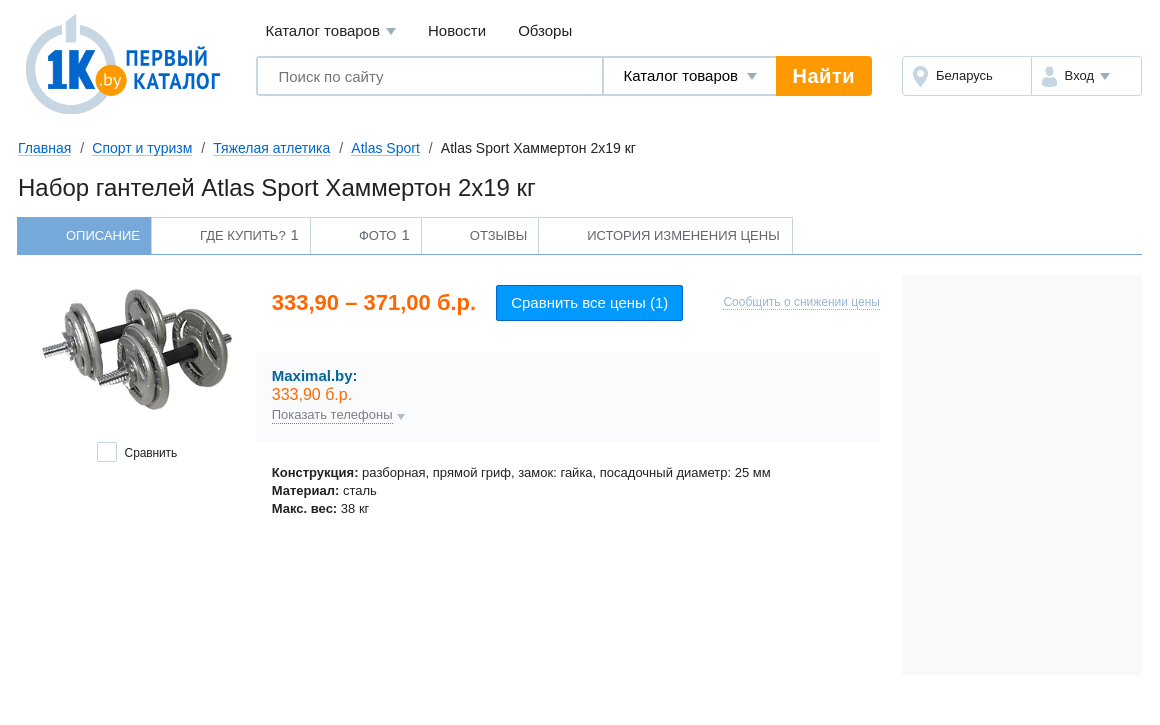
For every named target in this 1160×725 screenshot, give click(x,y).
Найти (824, 76)
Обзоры (545, 30)
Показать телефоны (332, 415)
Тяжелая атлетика (271, 148)
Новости (457, 30)
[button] (1086, 76)
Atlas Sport (385, 148)
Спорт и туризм (142, 148)
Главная (44, 148)
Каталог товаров (330, 31)
